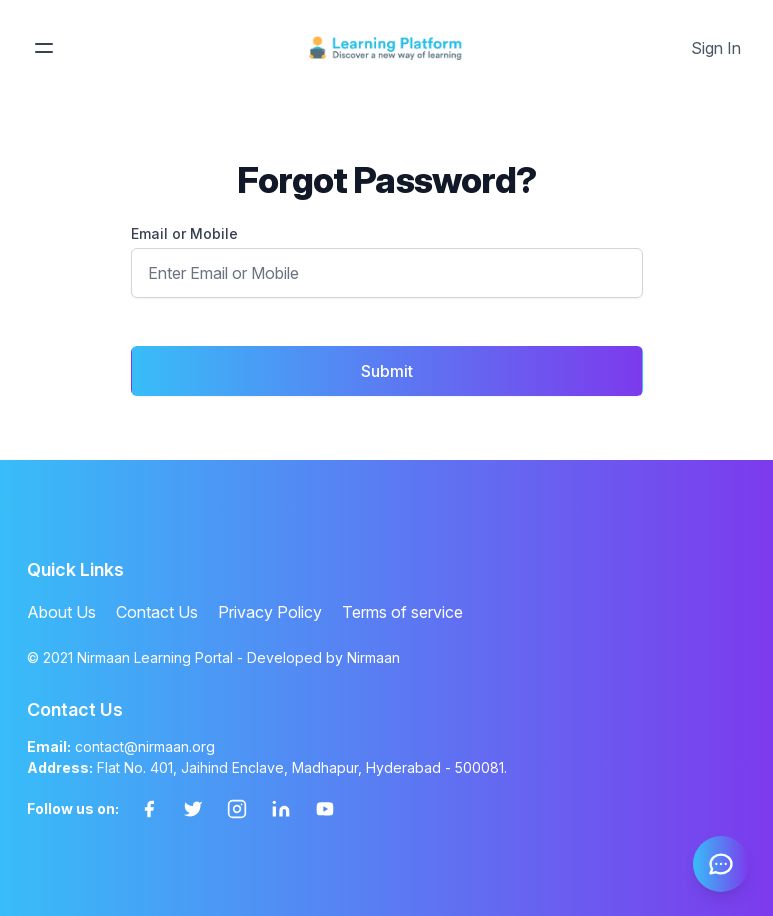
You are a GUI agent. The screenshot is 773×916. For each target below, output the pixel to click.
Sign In (716, 48)
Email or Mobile (184, 233)
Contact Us (157, 612)
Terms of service (402, 612)
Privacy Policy (270, 612)
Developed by (323, 657)
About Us (61, 612)
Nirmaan (373, 657)
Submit (387, 371)
